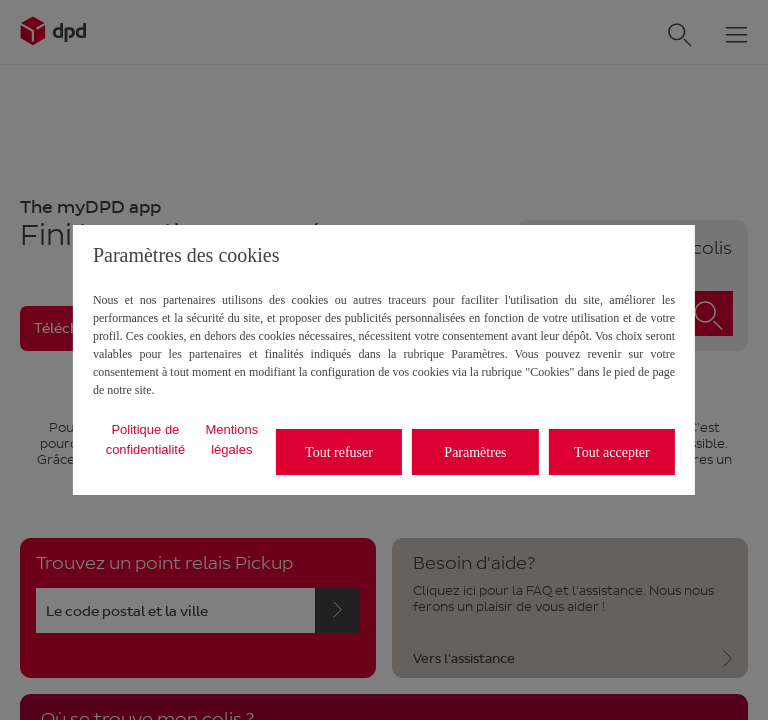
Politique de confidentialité (146, 439)
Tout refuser (339, 452)
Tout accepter (612, 452)
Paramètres (475, 452)
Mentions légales (231, 439)
